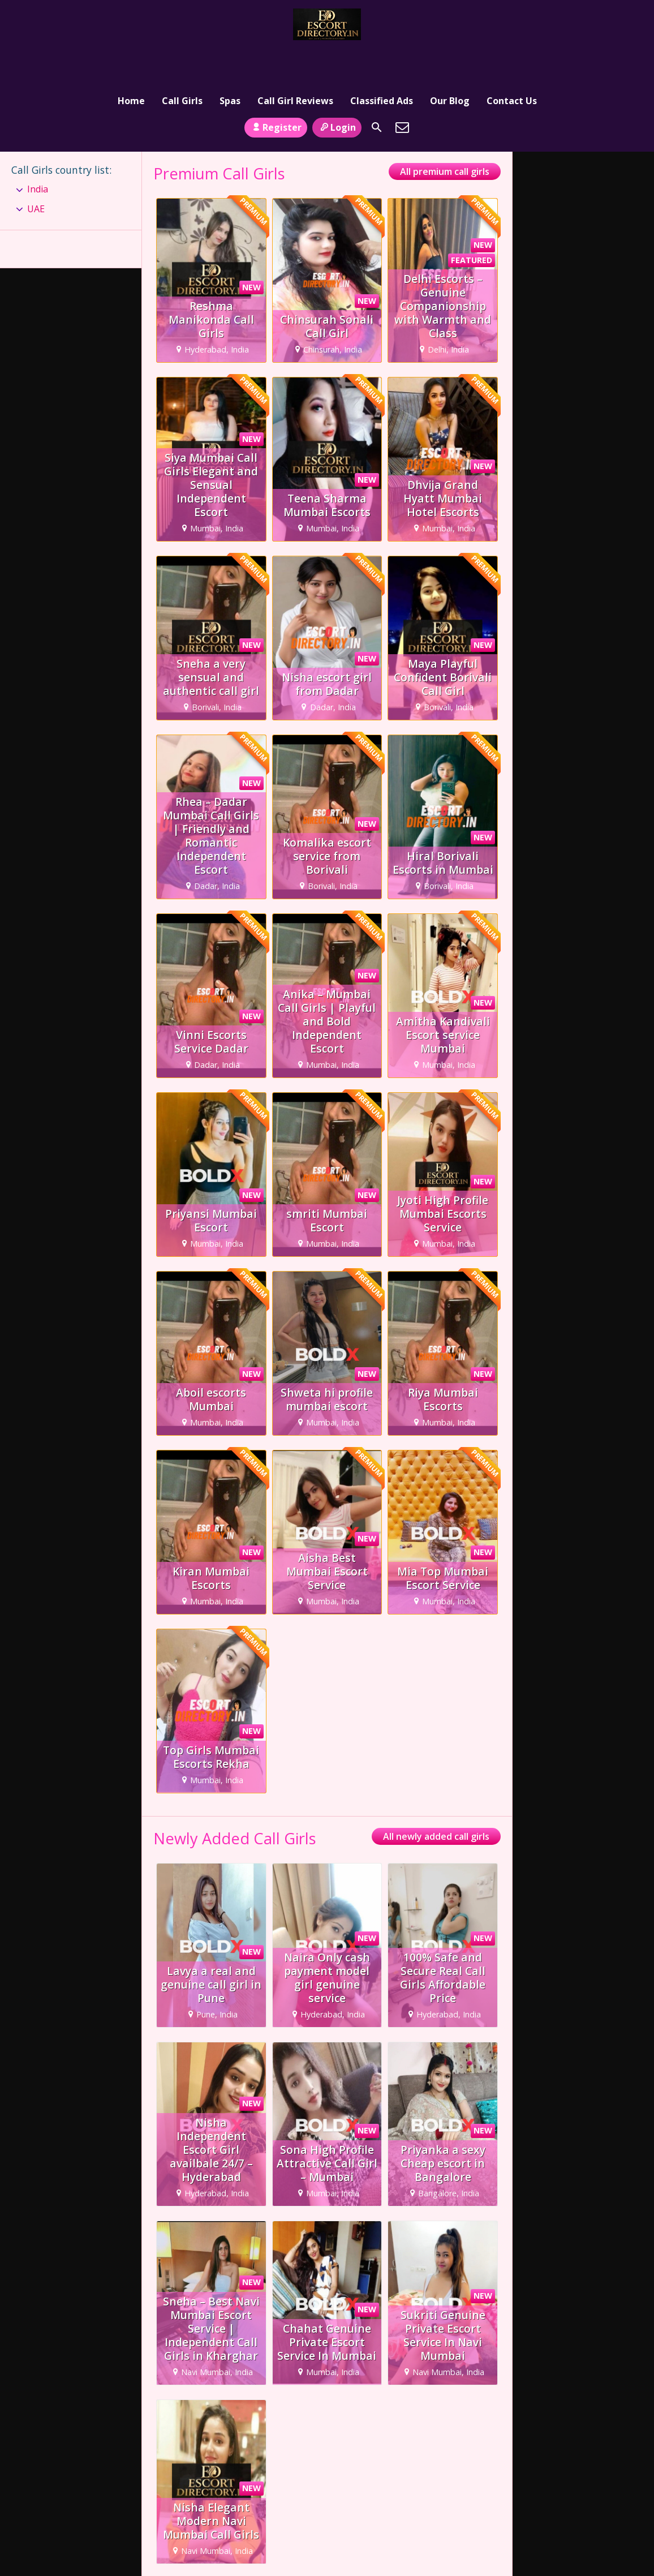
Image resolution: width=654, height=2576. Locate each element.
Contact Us (512, 59)
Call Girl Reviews (295, 59)
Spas (230, 59)
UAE (36, 174)
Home (131, 59)
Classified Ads (381, 59)
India (37, 154)
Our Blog (450, 59)
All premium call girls (444, 137)
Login (337, 92)
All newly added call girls (436, 1802)
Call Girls (182, 59)
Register (276, 92)
